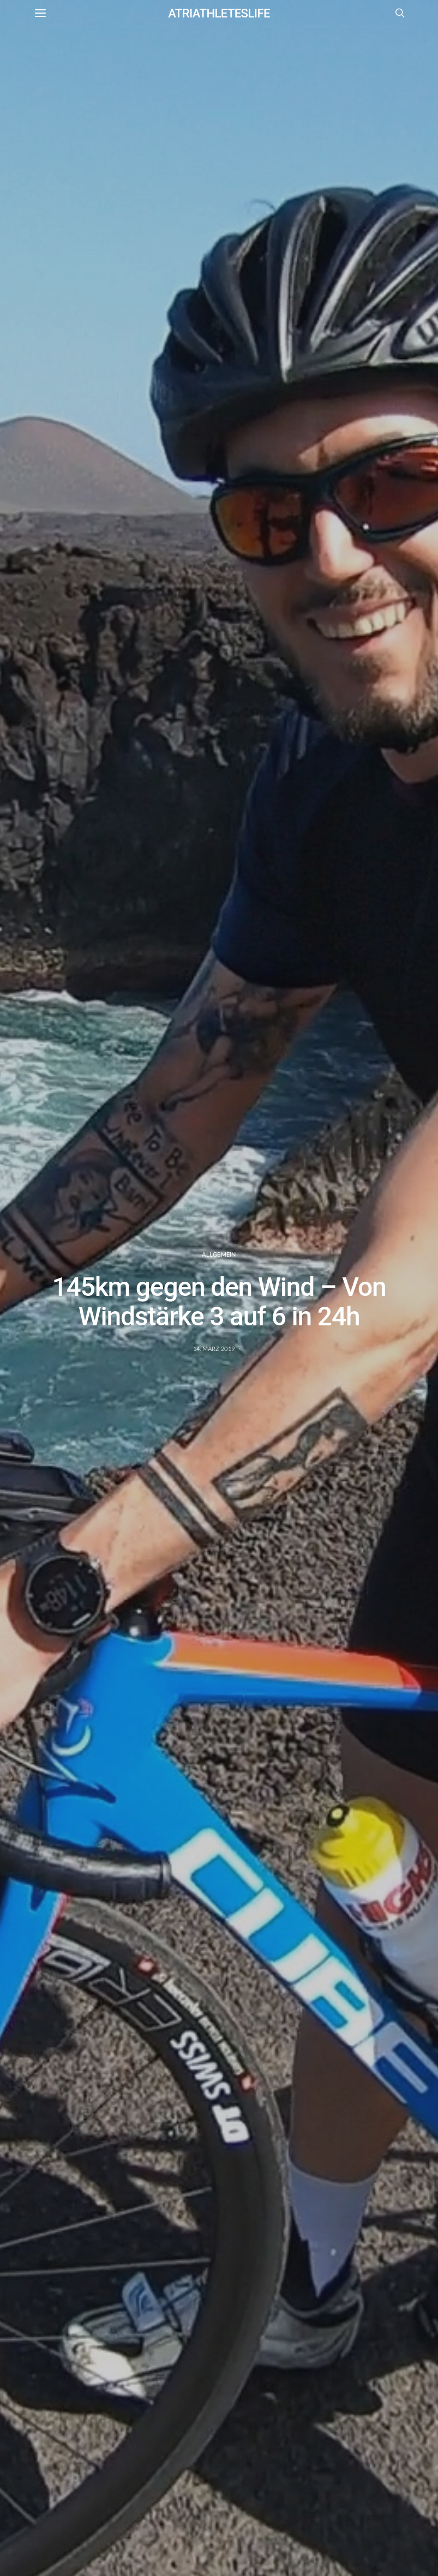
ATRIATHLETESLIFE (219, 13)
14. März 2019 (214, 1348)
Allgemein (219, 1254)
